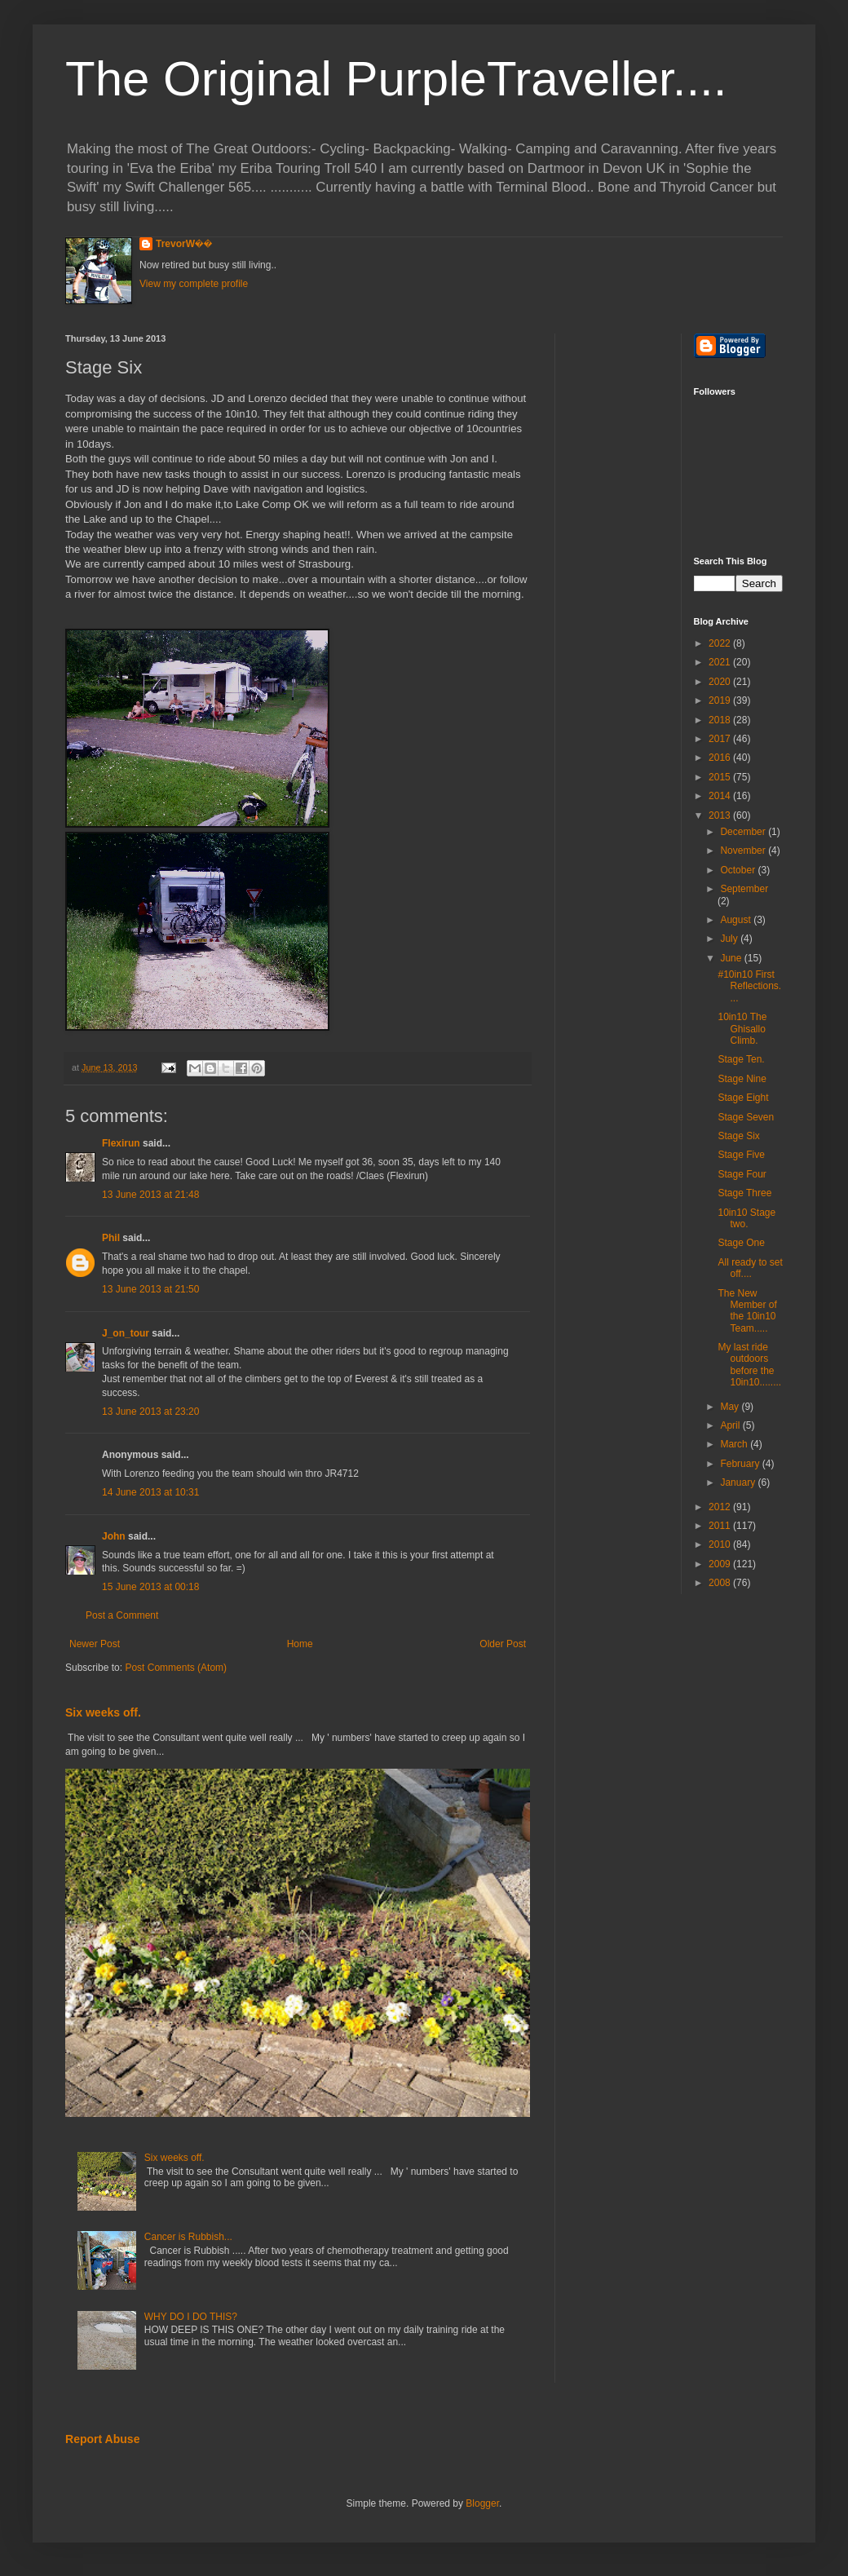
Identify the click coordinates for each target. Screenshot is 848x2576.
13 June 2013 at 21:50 (150, 1289)
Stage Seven (746, 1117)
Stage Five (741, 1154)
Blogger (482, 2503)
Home (300, 1644)
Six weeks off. (103, 1712)
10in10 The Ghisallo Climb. (742, 1028)
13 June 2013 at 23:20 (150, 1411)
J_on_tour (125, 1333)
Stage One (741, 1242)
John (114, 1536)
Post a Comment (122, 1615)
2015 (721, 777)
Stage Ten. (741, 1059)
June (732, 958)
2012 (721, 1507)
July (730, 938)
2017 (721, 739)
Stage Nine (742, 1079)
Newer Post (94, 1644)
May (730, 1406)
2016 (721, 757)
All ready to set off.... (750, 1268)
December (744, 831)
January (738, 1482)
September (744, 889)
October (738, 870)
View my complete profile (193, 283)
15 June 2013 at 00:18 (150, 1587)
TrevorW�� (184, 244)
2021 (721, 662)
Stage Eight (743, 1097)
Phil (111, 1238)
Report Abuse (102, 2439)
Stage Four (742, 1174)
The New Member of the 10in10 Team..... (747, 1311)
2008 (721, 1582)
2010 (721, 1544)
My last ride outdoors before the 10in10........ (749, 1364)
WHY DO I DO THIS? (190, 2316)
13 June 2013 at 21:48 (150, 1194)
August (736, 920)
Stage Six (738, 1136)
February (741, 1463)
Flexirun (121, 1143)
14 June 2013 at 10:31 (150, 1492)
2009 (721, 1564)
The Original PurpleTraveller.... (396, 78)
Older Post (502, 1644)
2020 (721, 681)
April (731, 1425)
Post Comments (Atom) (176, 1667)
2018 (721, 720)
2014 (721, 796)
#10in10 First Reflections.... (749, 986)
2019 (721, 700)
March (735, 1444)
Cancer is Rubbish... (188, 2236)
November (744, 850)
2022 (721, 643)
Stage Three (744, 1193)
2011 (721, 1525)
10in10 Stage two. (746, 1218)
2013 (721, 815)
